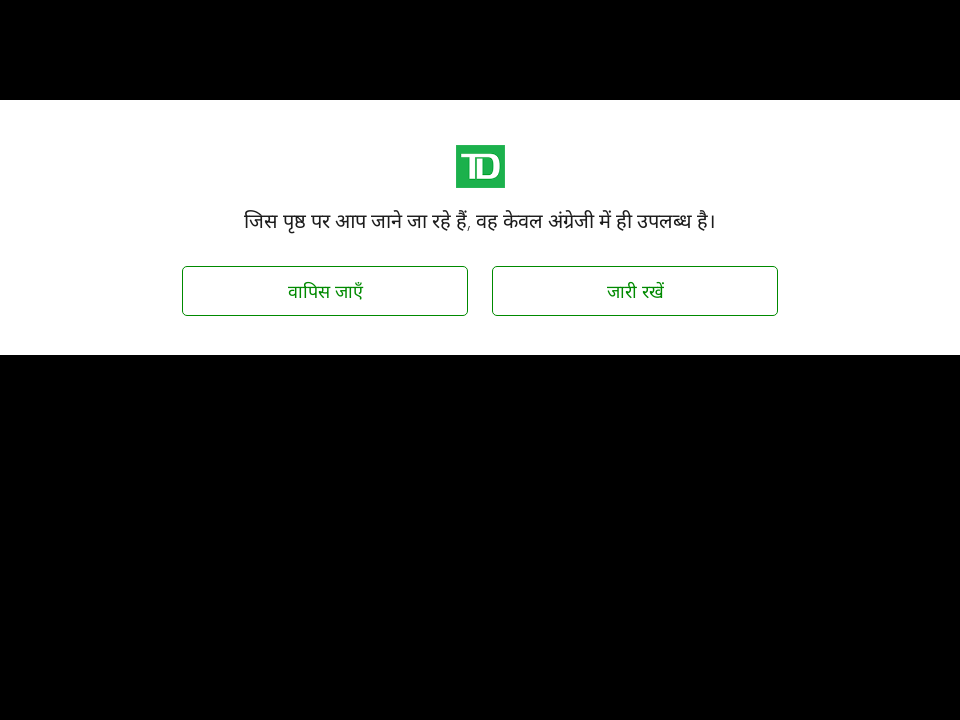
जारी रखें (635, 291)
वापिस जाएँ (325, 291)
